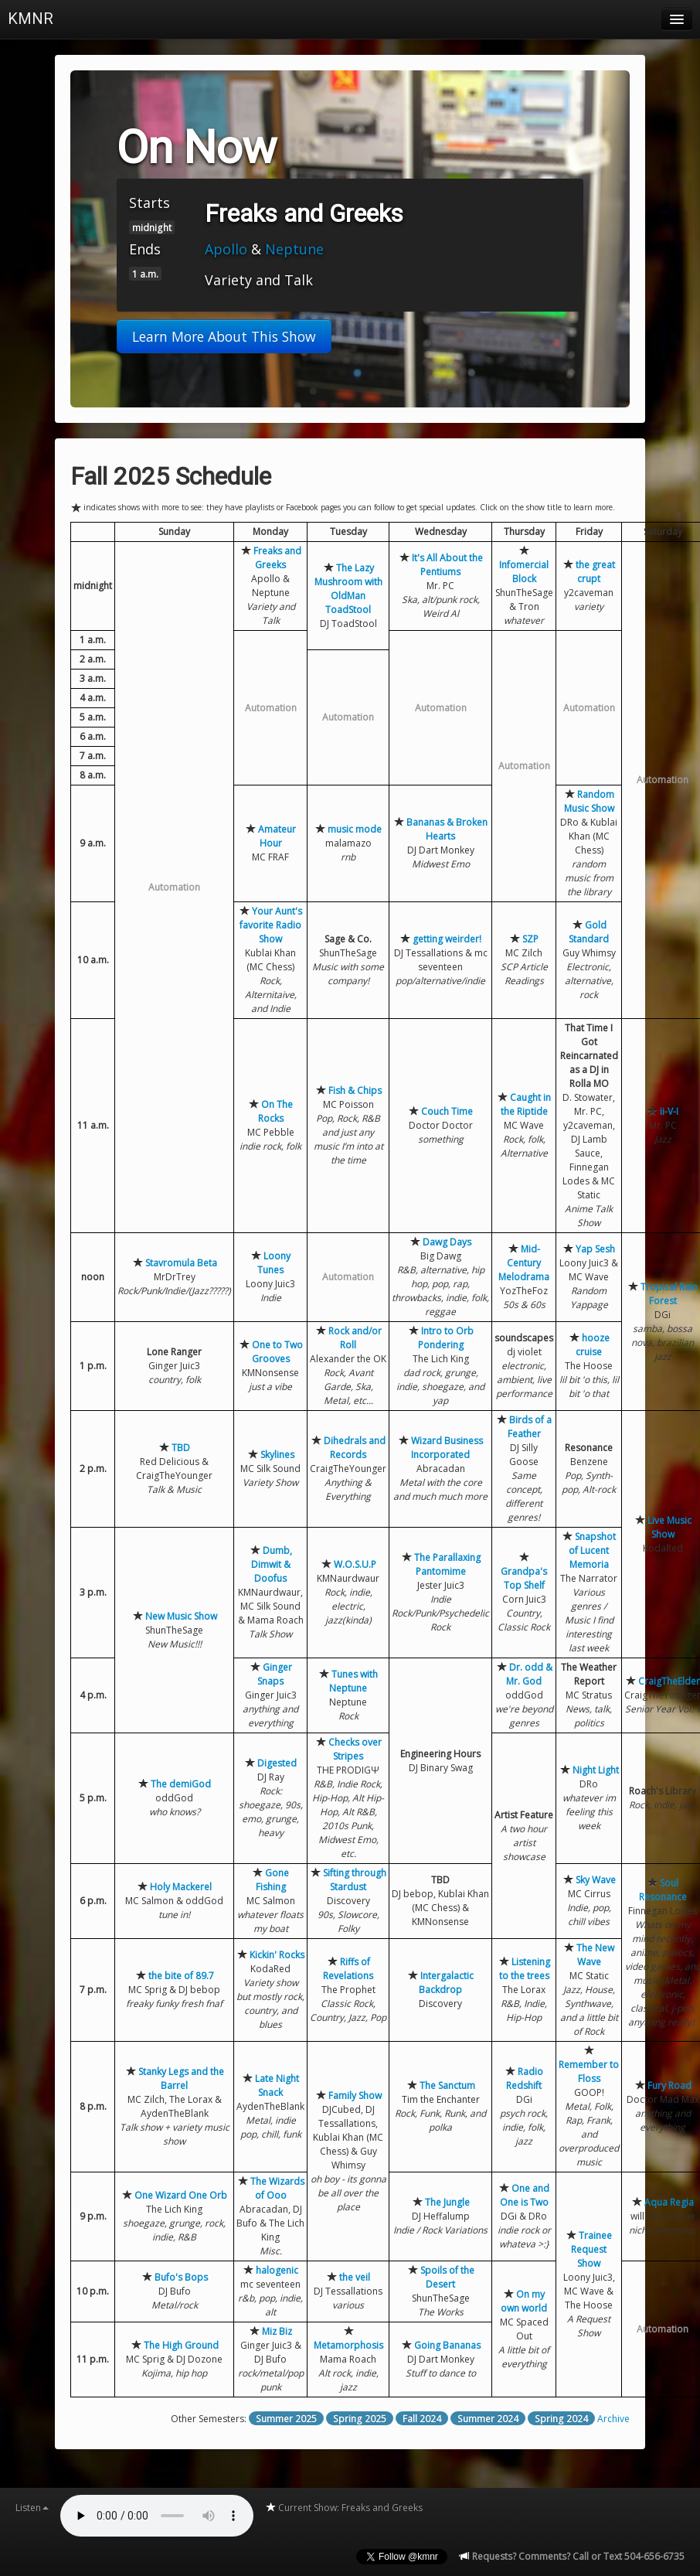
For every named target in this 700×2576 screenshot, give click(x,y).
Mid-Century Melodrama (523, 1262)
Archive (613, 2418)
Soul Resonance (663, 1889)
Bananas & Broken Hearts (447, 829)
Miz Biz (277, 2331)
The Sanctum (447, 2085)
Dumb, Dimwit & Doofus (271, 1564)
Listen (32, 2507)
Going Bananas (447, 2345)
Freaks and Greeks (277, 557)
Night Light (596, 1770)
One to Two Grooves (277, 1351)
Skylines (277, 1454)
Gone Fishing (273, 1879)
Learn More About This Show (224, 336)
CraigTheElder (669, 1681)
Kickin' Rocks (277, 1954)
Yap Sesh (595, 1249)
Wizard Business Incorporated (447, 1447)
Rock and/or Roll (355, 1337)
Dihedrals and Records (355, 1447)
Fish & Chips (355, 1090)
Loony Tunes (274, 1262)
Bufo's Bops (181, 2277)
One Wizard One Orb (180, 2195)
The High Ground (181, 2345)
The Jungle (447, 2202)
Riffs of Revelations (348, 1968)
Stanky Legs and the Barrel (181, 2078)
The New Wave (595, 1954)
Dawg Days (447, 1242)
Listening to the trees (524, 1968)
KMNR (30, 18)
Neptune (294, 249)
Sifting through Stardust (354, 1879)
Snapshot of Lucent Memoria (592, 1550)
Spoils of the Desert (447, 2277)
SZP (530, 939)
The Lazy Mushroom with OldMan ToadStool (348, 588)
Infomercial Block (524, 571)
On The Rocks (276, 1111)
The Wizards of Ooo (277, 2188)
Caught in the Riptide (526, 1104)
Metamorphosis (348, 2345)
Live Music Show (669, 1527)
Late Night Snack (277, 2085)
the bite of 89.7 (181, 1975)
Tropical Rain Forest (669, 1293)
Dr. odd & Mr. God (529, 1674)
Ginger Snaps (274, 1674)
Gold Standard (589, 932)
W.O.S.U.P (355, 1564)
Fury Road (669, 2085)
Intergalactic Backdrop (446, 1982)
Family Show (355, 2095)
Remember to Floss (589, 2071)
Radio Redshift (524, 2078)
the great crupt (595, 571)
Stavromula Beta (181, 1262)
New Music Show (181, 1616)
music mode (355, 829)
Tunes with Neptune (353, 1681)
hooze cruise (593, 1344)
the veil (354, 2277)
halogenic (277, 2270)
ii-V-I (669, 1111)
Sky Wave (596, 1879)
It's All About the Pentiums (447, 564)
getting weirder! (447, 939)
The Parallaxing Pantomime (447, 1564)
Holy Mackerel (181, 1886)
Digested (277, 1763)
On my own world (524, 2301)
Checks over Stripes (355, 1749)
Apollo (226, 249)
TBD (181, 1447)
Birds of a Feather (530, 1426)
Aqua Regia (669, 2202)
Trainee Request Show (591, 2249)
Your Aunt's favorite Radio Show (271, 925)
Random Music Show (589, 801)
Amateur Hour (277, 836)
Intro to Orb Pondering (446, 1337)
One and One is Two (525, 2195)
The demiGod (181, 1784)
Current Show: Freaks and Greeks (344, 2507)
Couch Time (447, 1111)
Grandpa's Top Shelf (524, 1578)
